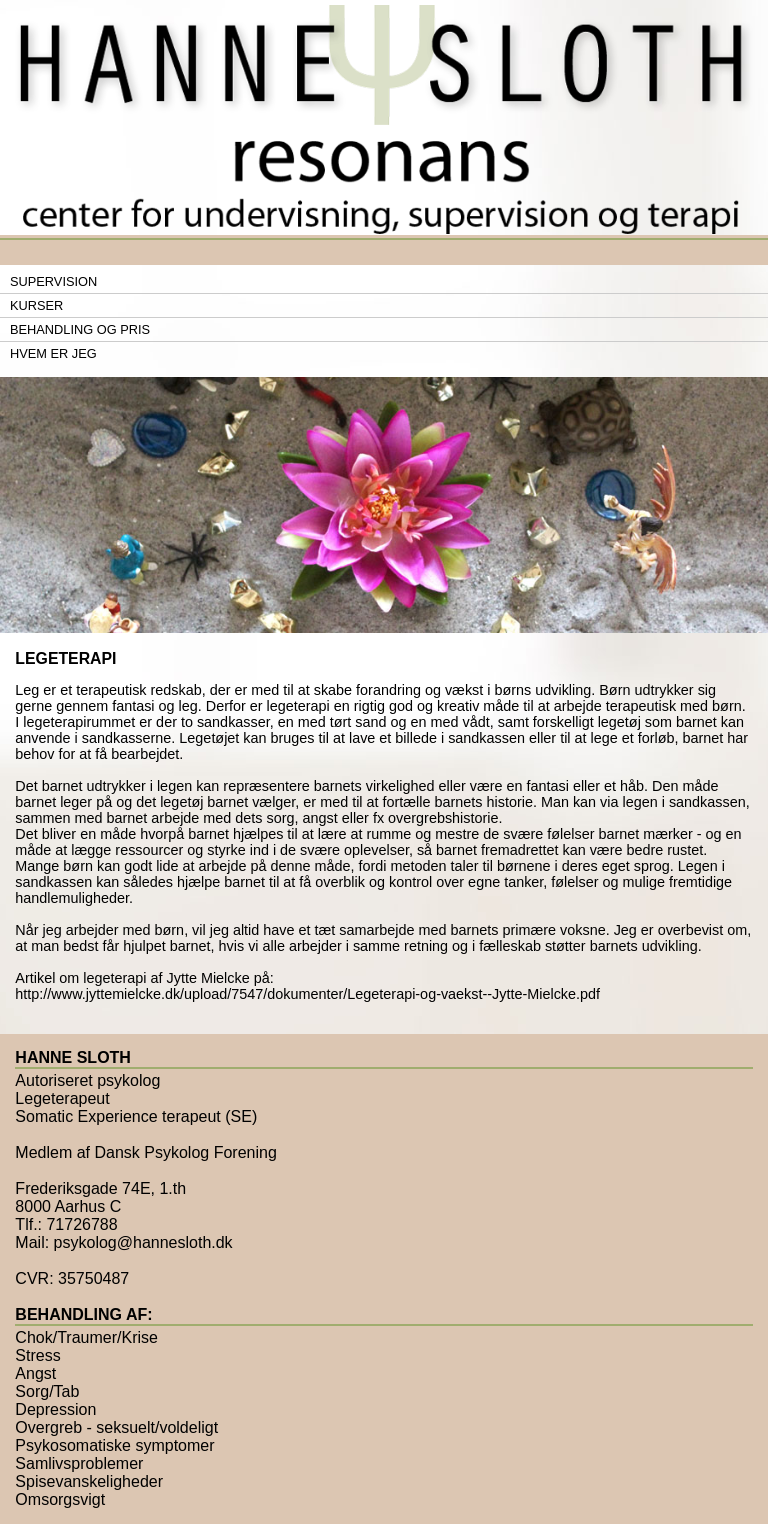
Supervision (53, 281)
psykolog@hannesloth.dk (143, 1242)
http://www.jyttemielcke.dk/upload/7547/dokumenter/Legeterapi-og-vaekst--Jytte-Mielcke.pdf (307, 994)
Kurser (36, 305)
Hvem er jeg (53, 353)
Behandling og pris (80, 329)
